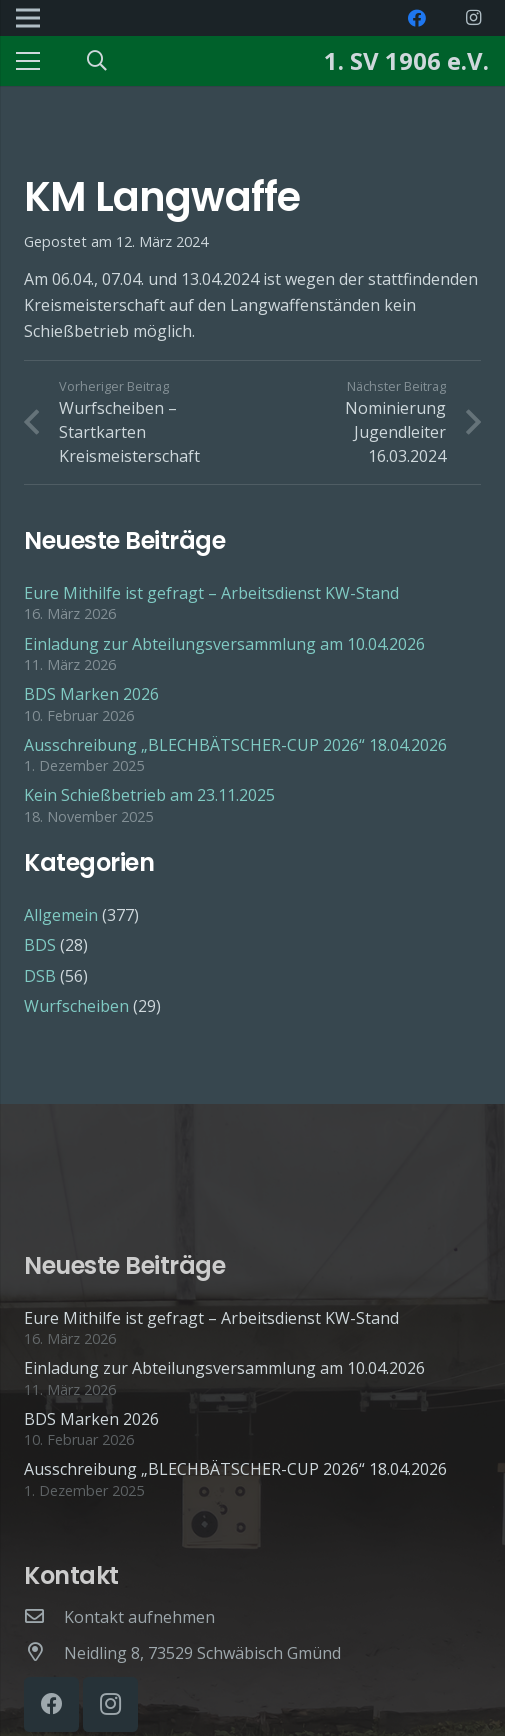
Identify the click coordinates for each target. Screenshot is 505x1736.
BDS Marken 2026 (91, 694)
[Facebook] (417, 18)
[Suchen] (97, 61)
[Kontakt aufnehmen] (44, 1617)
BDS (40, 945)
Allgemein (61, 915)
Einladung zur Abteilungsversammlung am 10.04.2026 (224, 644)
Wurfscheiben (76, 1006)
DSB (40, 976)
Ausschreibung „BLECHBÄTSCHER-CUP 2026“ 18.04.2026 (235, 745)
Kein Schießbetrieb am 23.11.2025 (149, 795)
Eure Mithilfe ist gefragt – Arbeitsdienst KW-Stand (211, 593)
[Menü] (28, 61)
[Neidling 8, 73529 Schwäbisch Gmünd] (44, 1653)
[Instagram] (473, 18)
